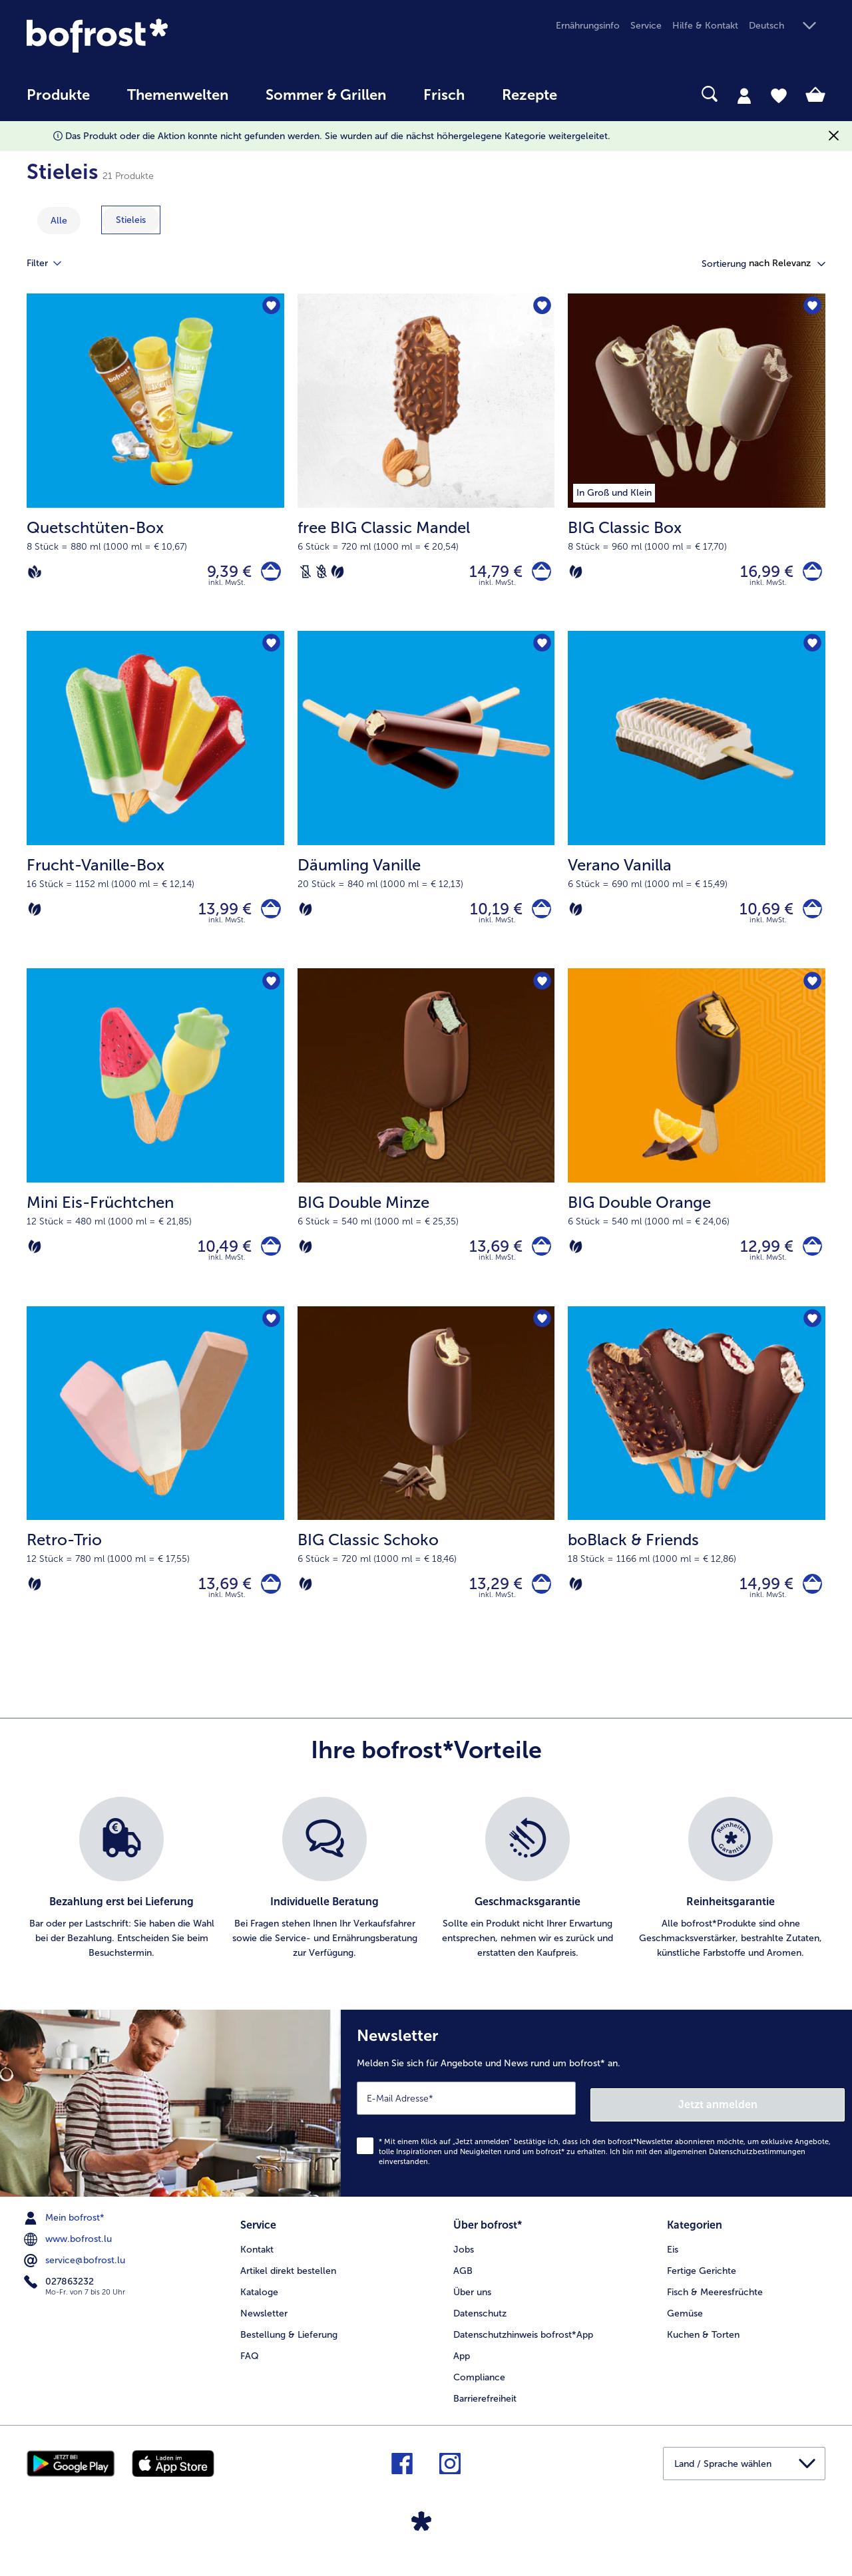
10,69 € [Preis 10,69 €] (760, 917)
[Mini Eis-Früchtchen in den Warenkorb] (268, 1261)
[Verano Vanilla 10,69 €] (696, 808)
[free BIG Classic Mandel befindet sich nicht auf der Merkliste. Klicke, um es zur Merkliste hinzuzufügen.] (540, 308)
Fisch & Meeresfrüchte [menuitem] (715, 2306)
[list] (426, 1902)
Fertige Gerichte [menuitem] (701, 2285)
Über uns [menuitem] (472, 2306)
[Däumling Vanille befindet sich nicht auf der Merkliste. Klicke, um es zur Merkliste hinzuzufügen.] (540, 651)
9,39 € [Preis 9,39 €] (223, 574)
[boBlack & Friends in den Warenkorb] (809, 1605)
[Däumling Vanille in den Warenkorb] (538, 918)
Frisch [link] (444, 95)
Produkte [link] (58, 95)
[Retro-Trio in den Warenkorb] (268, 1605)
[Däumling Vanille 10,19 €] (426, 808)
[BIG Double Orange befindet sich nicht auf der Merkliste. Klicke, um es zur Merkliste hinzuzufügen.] (811, 995)
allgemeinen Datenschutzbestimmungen (734, 2169)
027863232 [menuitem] (60, 2299)
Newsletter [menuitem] (264, 2327)
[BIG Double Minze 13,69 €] (426, 1152)
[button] (787, 26)
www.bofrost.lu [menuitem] (69, 2256)
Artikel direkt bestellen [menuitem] (288, 2285)
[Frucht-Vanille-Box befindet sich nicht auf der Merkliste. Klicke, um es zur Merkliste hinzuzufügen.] (270, 651)
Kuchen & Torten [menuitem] (703, 2348)
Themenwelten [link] (177, 95)
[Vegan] (35, 574)
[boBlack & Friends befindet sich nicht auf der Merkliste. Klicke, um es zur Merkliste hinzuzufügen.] (811, 1339)
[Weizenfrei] (321, 574)
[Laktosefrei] (306, 574)
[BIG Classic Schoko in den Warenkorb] (538, 1605)
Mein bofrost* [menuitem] (66, 2235)
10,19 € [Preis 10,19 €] (489, 917)
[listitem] (121, 1902)
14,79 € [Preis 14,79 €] (489, 574)
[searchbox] (603, 94)
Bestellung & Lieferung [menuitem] (288, 2348)
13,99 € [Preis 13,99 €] (219, 917)
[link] (146, 36)
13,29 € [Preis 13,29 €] (489, 1604)
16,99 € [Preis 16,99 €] (760, 574)
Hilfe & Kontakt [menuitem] (705, 25)
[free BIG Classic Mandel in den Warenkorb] (538, 575)
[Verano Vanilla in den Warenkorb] (809, 918)
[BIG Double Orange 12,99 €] (696, 1152)
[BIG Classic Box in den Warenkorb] (809, 575)
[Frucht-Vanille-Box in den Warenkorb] (268, 918)
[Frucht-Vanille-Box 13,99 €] (155, 808)
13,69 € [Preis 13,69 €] (489, 1261)
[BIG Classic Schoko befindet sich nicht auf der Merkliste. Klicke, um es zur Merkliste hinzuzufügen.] (540, 1339)
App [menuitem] (461, 2370)
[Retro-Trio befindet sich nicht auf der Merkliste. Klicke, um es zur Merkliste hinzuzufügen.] (270, 1339)
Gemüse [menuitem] (685, 2327)
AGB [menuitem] (463, 2285)
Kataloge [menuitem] (259, 2306)
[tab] (744, 95)
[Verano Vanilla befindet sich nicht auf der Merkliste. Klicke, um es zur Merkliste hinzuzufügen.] (811, 651)
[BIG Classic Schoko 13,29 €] (426, 1496)
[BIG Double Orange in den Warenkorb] (809, 1261)
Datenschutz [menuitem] (480, 2327)
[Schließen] (834, 136)
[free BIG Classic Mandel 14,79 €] (426, 465)
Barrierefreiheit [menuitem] (485, 2412)
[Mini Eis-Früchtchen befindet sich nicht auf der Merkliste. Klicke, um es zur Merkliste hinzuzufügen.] (270, 995)
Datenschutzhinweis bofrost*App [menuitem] (523, 2348)
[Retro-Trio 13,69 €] (155, 1496)
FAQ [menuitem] (249, 2370)
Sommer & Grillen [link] (326, 95)
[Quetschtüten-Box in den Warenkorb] (268, 575)
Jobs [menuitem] (463, 2263)
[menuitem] (58, 101)
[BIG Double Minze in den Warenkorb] (538, 1261)
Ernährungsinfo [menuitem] (588, 25)
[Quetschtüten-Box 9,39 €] (155, 465)
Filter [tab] (52, 263)
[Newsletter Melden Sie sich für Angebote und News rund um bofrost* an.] (596, 2124)
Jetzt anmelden (787, 2121)
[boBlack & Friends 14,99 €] (696, 1496)
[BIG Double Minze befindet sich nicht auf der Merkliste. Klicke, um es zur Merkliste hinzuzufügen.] (540, 995)
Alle (59, 220)
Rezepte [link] (529, 95)
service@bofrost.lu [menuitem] (76, 2278)
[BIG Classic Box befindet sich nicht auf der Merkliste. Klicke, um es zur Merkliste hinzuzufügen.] (811, 308)
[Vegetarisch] (337, 574)
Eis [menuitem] (672, 2263)
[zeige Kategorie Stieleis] (131, 220)
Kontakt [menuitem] (257, 2263)
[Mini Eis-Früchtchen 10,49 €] (155, 1152)
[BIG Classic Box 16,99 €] (696, 465)
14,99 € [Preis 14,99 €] (760, 1604)
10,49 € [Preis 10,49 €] (219, 1261)
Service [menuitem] (646, 25)
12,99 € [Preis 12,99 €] (760, 1261)
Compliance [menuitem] (479, 2391)
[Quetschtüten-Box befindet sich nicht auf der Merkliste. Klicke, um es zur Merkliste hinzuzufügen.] (270, 308)
